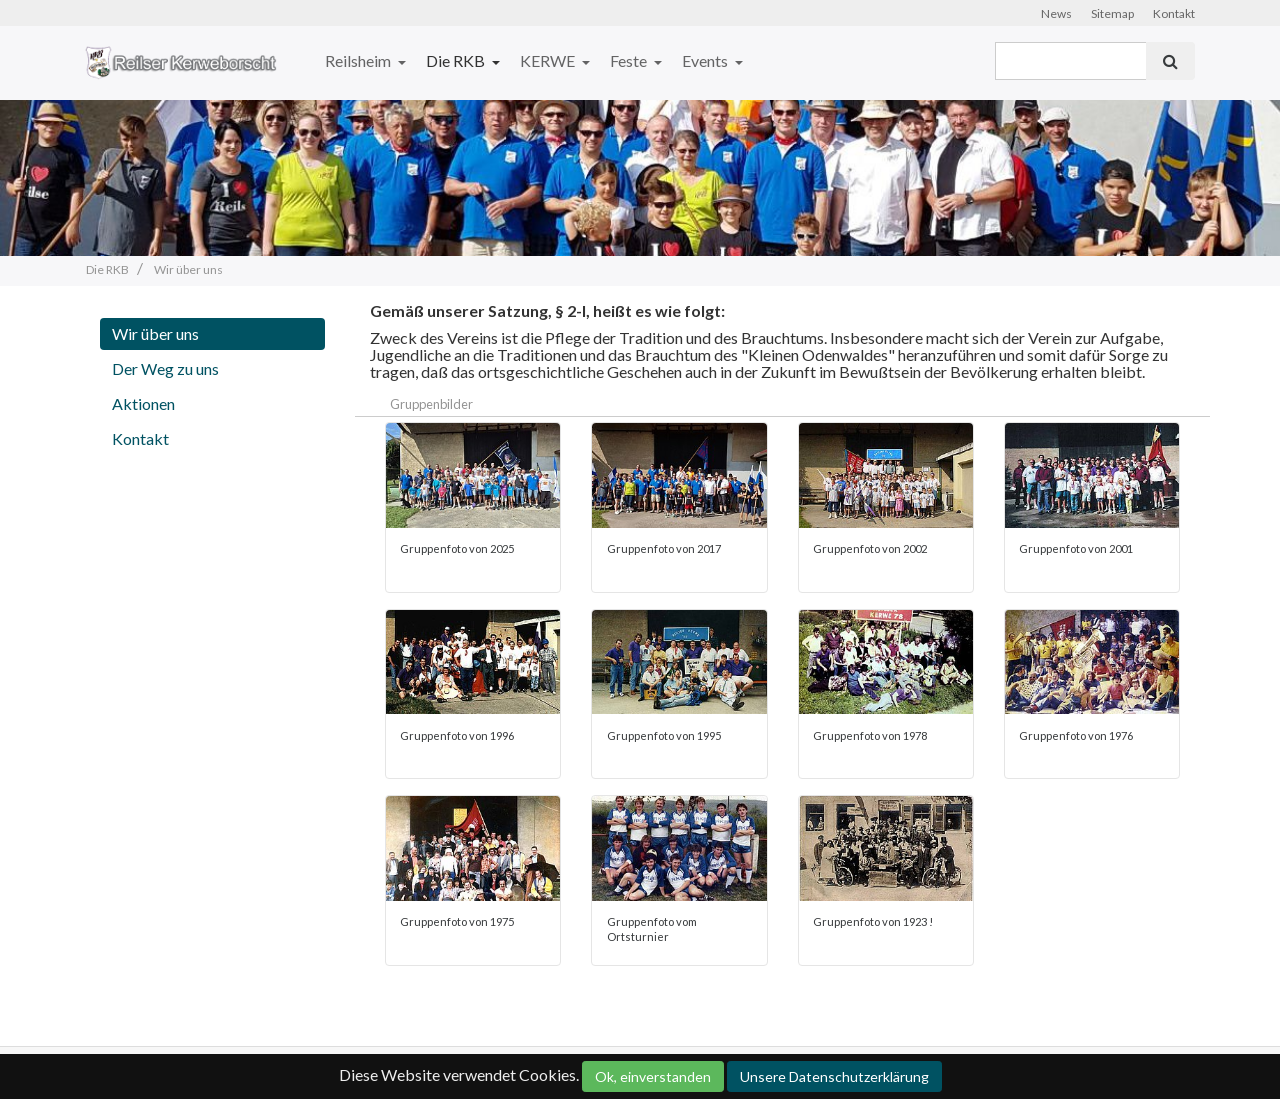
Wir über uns (155, 333)
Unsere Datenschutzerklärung (834, 1076)
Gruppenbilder (431, 404)
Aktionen (143, 403)
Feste (630, 60)
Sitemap (1112, 13)
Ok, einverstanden (653, 1076)
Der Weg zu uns (165, 368)
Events (706, 60)
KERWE (549, 60)
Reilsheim (359, 60)
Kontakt (1174, 13)
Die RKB (457, 60)
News (1056, 13)
